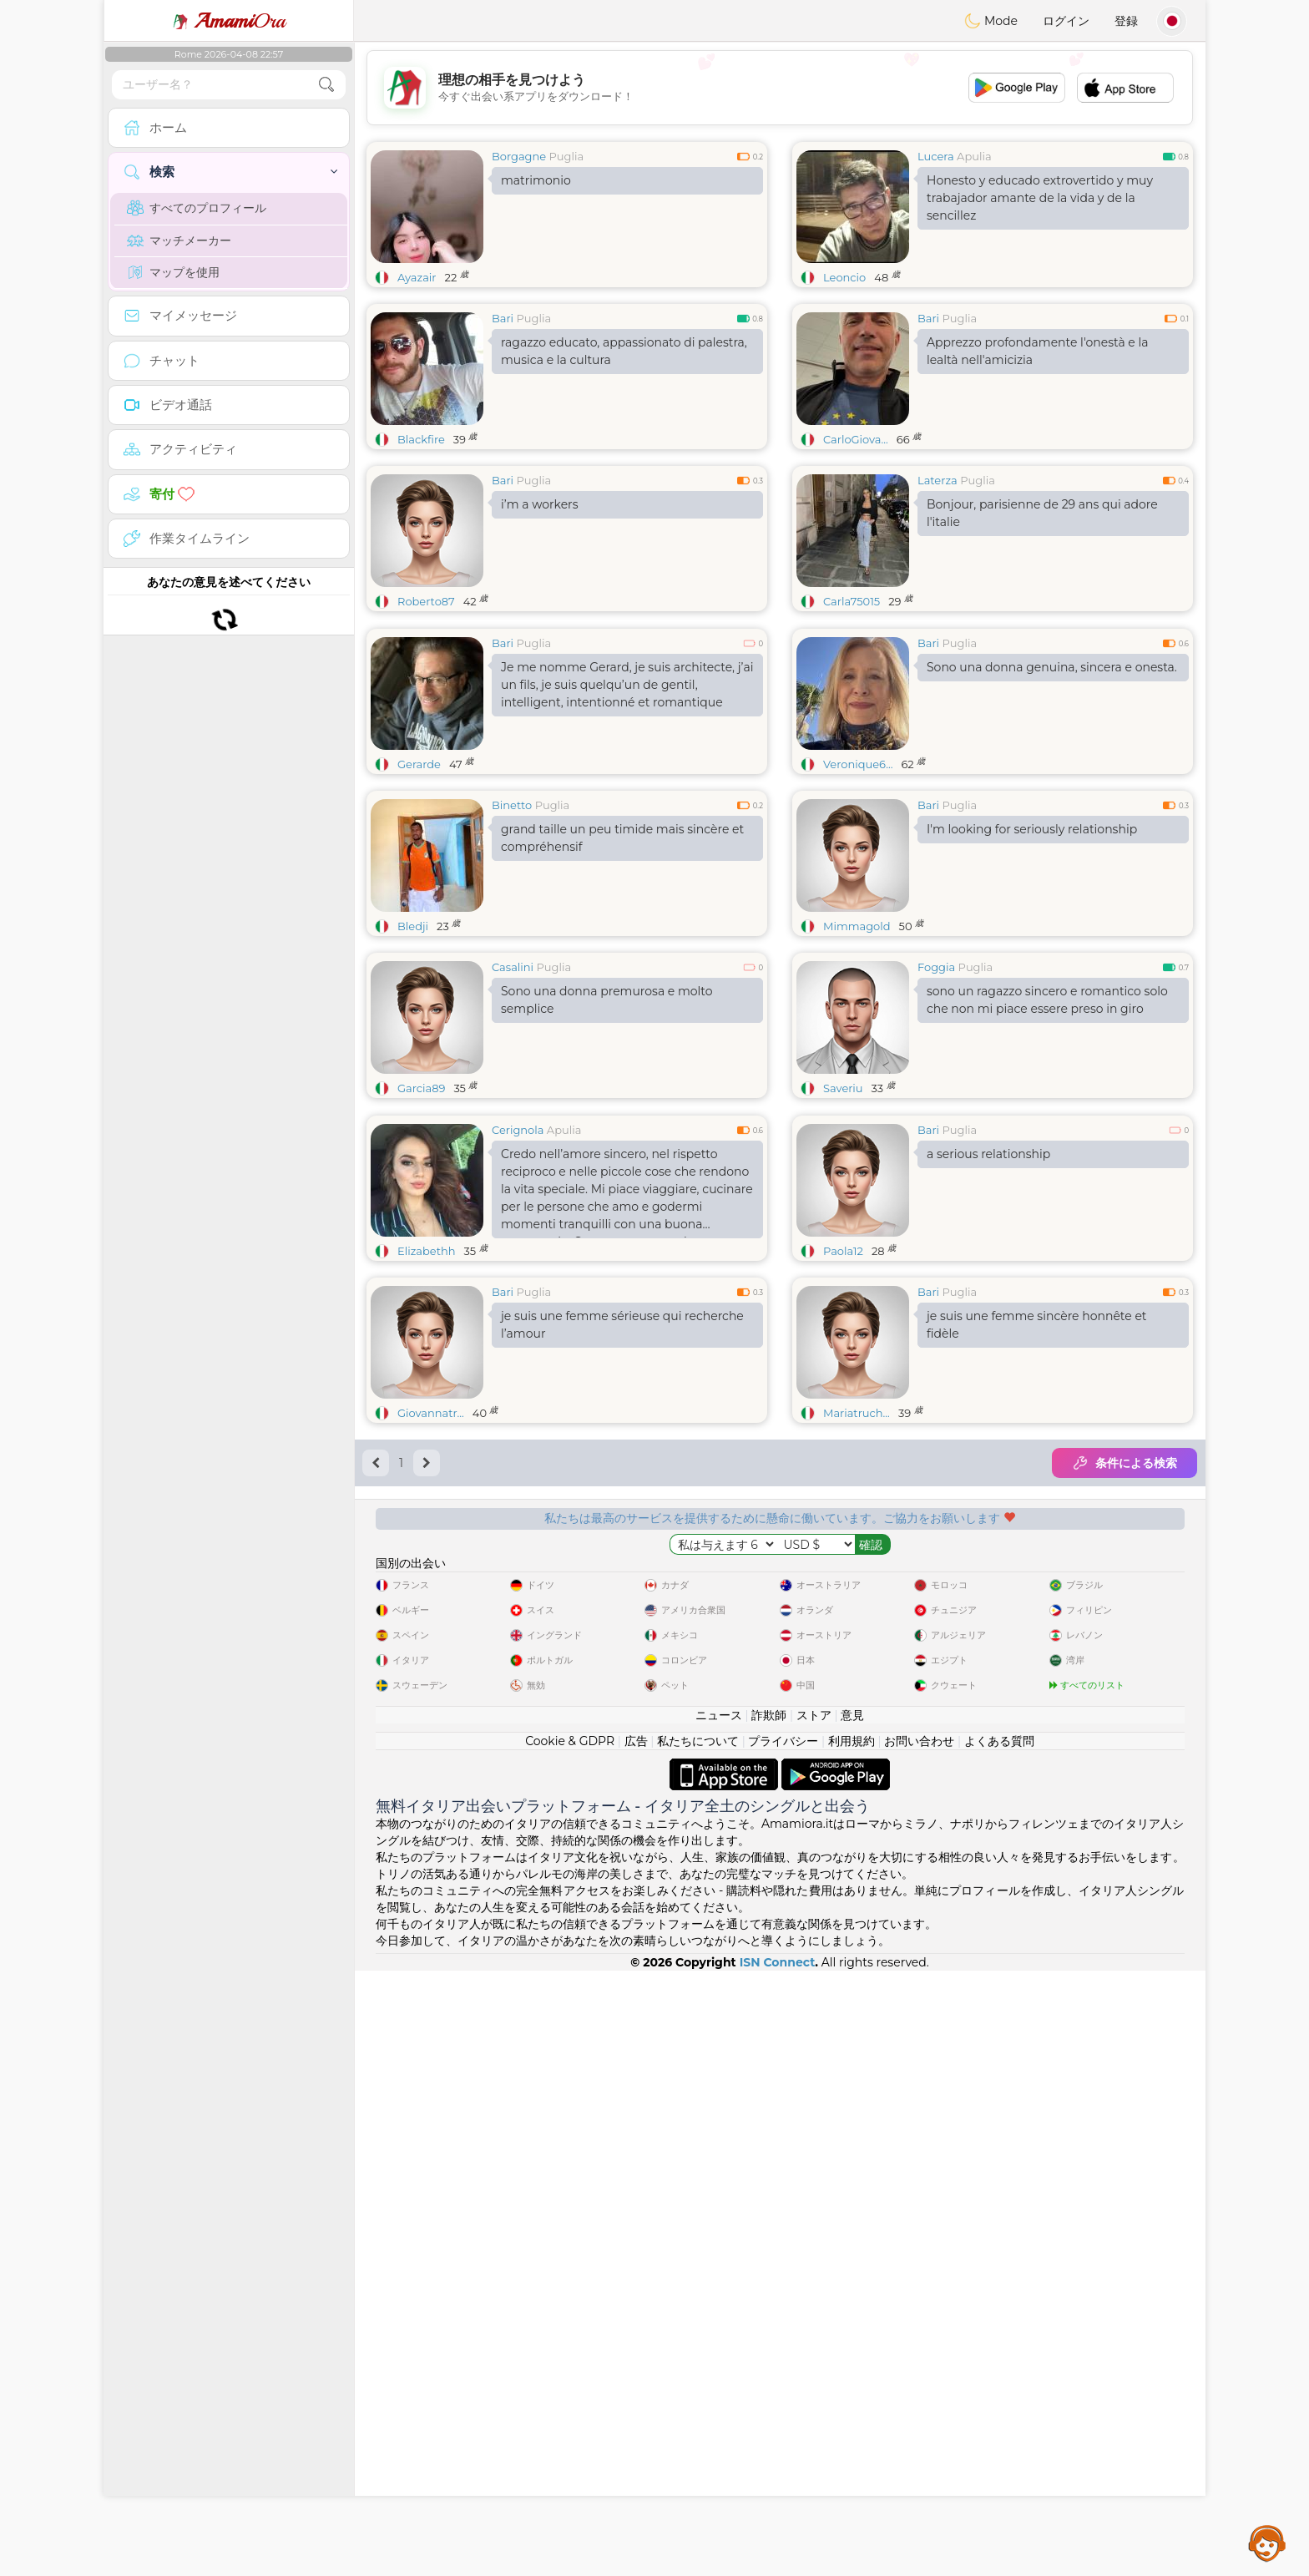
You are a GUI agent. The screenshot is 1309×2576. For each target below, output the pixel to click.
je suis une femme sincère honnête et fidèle (1037, 1582)
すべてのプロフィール (196, 208)
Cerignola (517, 1387)
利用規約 (851, 2346)
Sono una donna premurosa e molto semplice (606, 1128)
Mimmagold (857, 1054)
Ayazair (417, 277)
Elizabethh (426, 1508)
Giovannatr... (430, 1670)
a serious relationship (988, 1411)
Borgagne (519, 156)
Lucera (935, 156)
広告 (636, 2346)
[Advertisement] (779, 87)
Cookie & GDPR (569, 2346)
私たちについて (698, 2346)
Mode (991, 21)
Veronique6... (857, 892)
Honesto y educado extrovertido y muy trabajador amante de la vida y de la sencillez (1040, 198)
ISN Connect (778, 2567)
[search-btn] (326, 84)
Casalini (512, 1095)
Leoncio (844, 277)
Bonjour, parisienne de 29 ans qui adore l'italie (1042, 513)
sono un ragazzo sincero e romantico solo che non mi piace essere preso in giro (1047, 1128)
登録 (1126, 20)
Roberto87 (426, 601)
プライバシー (783, 2346)
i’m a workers (540, 504)
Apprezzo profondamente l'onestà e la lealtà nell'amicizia (1038, 351)
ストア (813, 2320)
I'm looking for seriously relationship (1032, 957)
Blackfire (421, 439)
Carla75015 (851, 601)
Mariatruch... (856, 1670)
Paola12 (843, 1508)
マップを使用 (173, 272)
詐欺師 (768, 2320)
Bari (502, 318)
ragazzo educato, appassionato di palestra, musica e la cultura (624, 351)
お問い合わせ (919, 2346)
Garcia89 (421, 1216)
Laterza (937, 480)
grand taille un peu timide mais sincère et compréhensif (622, 966)
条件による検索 (1124, 1720)
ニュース (718, 2320)
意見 (852, 2320)
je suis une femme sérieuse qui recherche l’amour (622, 1582)
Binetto (512, 933)
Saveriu (843, 1216)
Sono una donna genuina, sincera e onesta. (1052, 795)
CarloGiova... (855, 439)
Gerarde (419, 892)
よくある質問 (999, 2346)
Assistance (1267, 2542)
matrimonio (536, 180)
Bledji (412, 1054)
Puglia (566, 156)
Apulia (974, 156)
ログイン (1066, 20)
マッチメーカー (179, 240)
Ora (229, 20)
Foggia (936, 1095)
